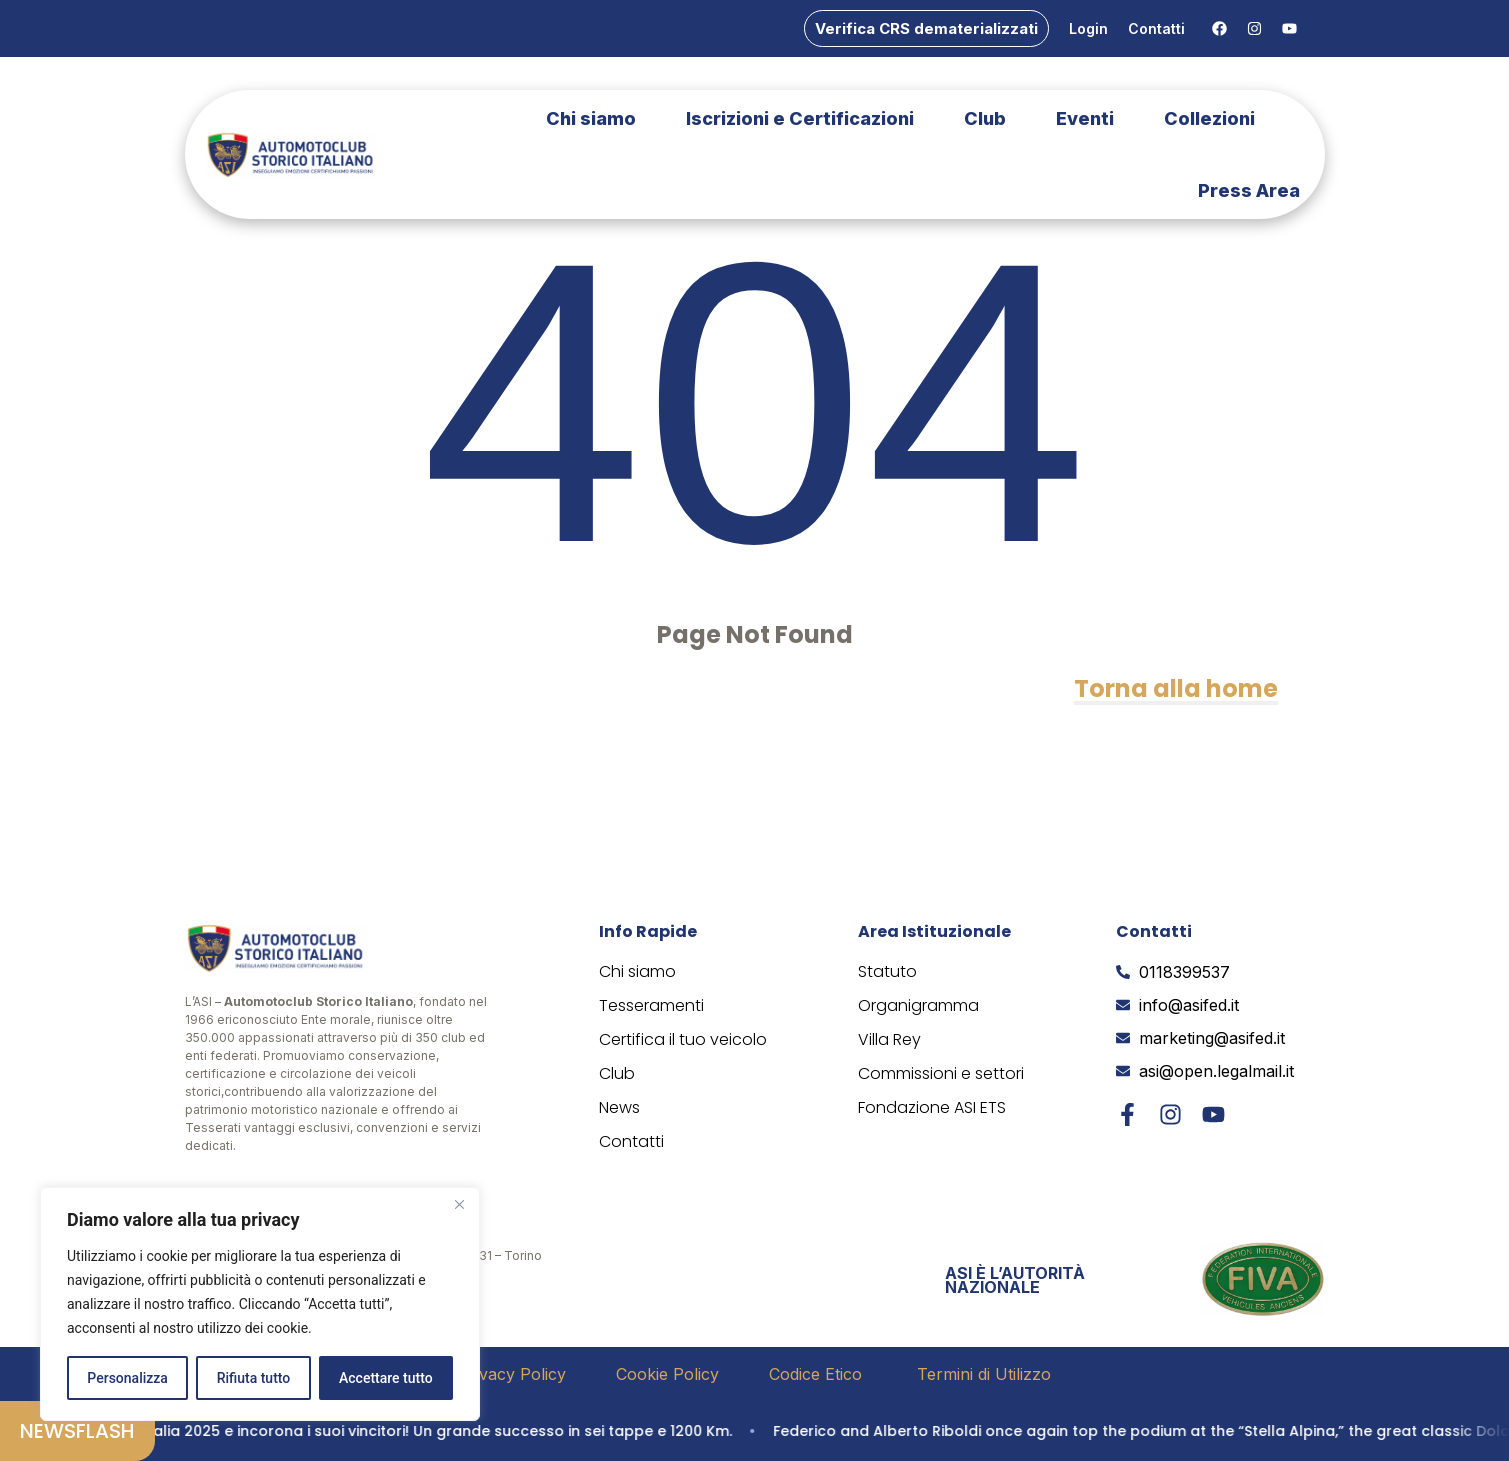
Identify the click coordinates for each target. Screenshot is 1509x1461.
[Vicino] (459, 1204)
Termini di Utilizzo (984, 1374)
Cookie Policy (667, 1374)
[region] (260, 1304)
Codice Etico (818, 1374)
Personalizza (127, 1378)
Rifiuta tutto (254, 1378)
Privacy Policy (512, 1374)
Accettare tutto (386, 1378)
